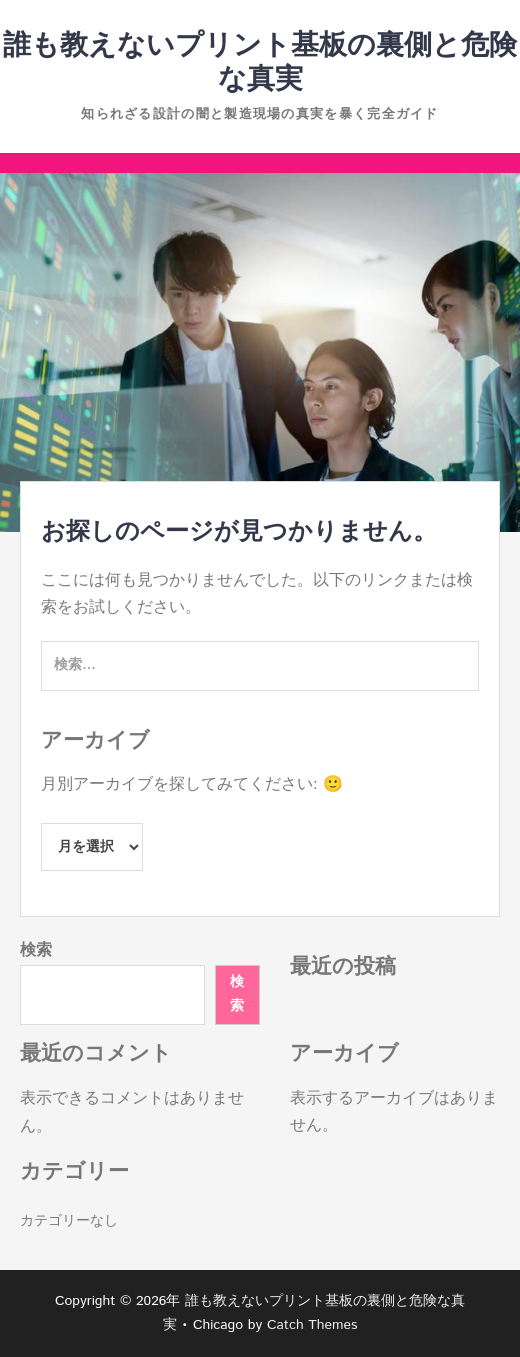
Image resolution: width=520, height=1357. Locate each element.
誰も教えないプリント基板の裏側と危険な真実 (260, 63)
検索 (36, 950)
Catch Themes (312, 1325)
